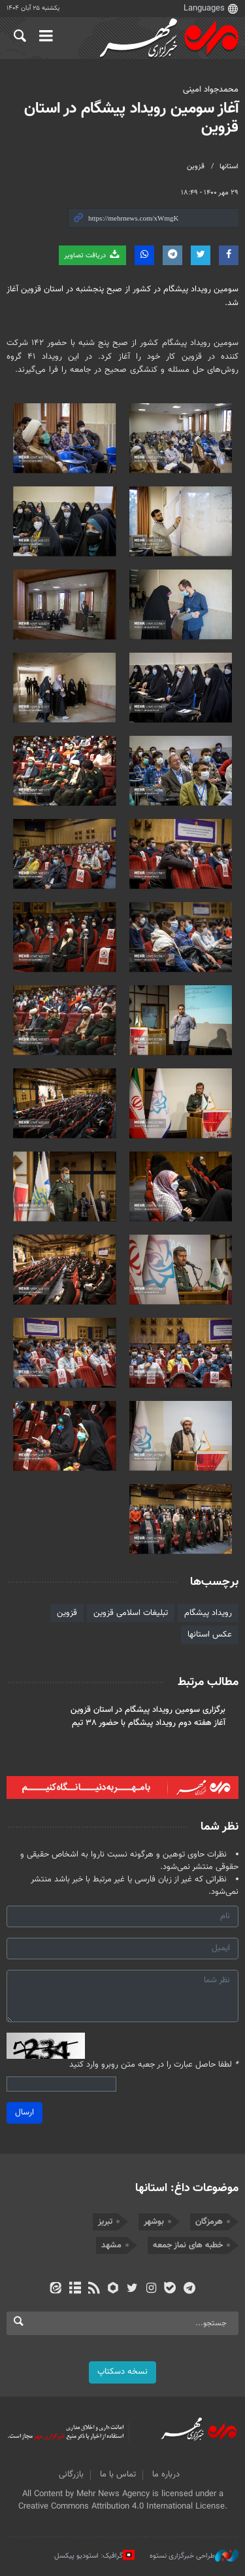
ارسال (24, 2112)
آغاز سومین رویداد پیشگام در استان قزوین (131, 118)
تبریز (105, 2221)
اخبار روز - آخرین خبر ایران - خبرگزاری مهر (166, 38)
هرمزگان (209, 2221)
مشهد (111, 2245)
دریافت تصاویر (92, 255)
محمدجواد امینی (210, 89)
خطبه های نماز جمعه (188, 2245)
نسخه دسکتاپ (122, 2371)
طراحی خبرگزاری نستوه (194, 2556)
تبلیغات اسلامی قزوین (130, 1613)
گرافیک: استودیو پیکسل (94, 2556)
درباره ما (166, 2474)
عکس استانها (210, 1634)
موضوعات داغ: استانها (186, 2188)
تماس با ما (118, 2474)
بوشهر (154, 2221)
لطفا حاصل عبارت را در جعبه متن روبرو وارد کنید (153, 2065)
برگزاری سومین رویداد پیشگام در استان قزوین (148, 1709)
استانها (229, 166)
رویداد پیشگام (208, 1613)
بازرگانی (71, 2474)
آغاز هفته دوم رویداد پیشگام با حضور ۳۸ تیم (148, 1723)
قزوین (195, 166)
